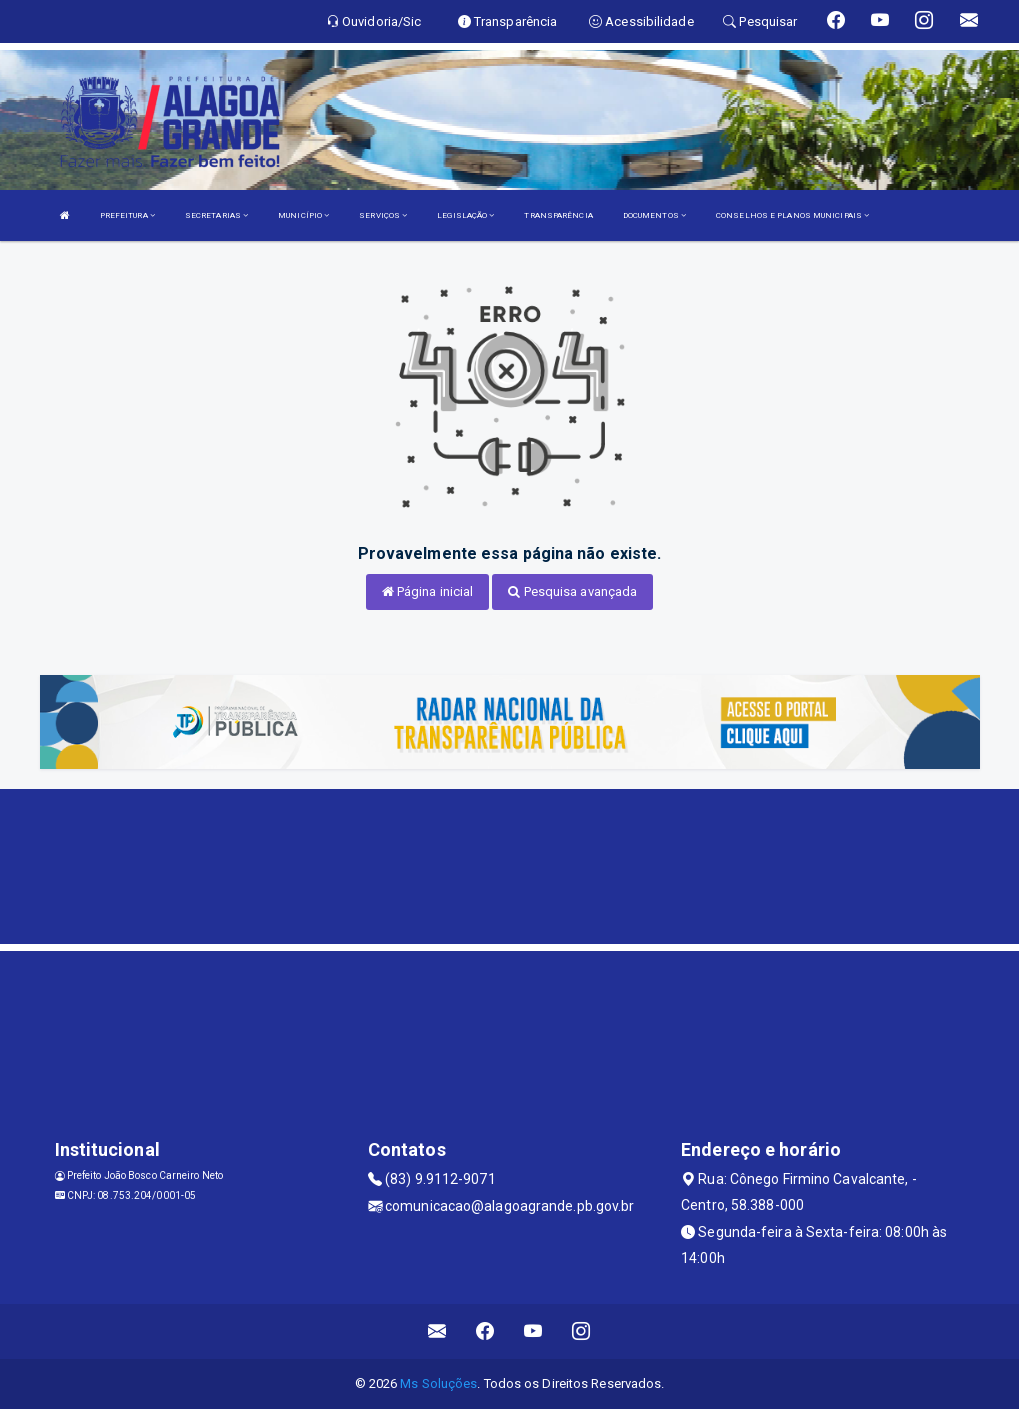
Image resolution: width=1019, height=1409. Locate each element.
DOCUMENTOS (654, 215)
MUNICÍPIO (303, 215)
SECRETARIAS (216, 215)
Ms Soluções (438, 1383)
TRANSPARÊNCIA (558, 215)
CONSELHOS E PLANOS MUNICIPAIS (792, 215)
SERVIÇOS (383, 215)
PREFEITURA (127, 215)
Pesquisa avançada (572, 591)
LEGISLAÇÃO (465, 215)
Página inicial (428, 591)
